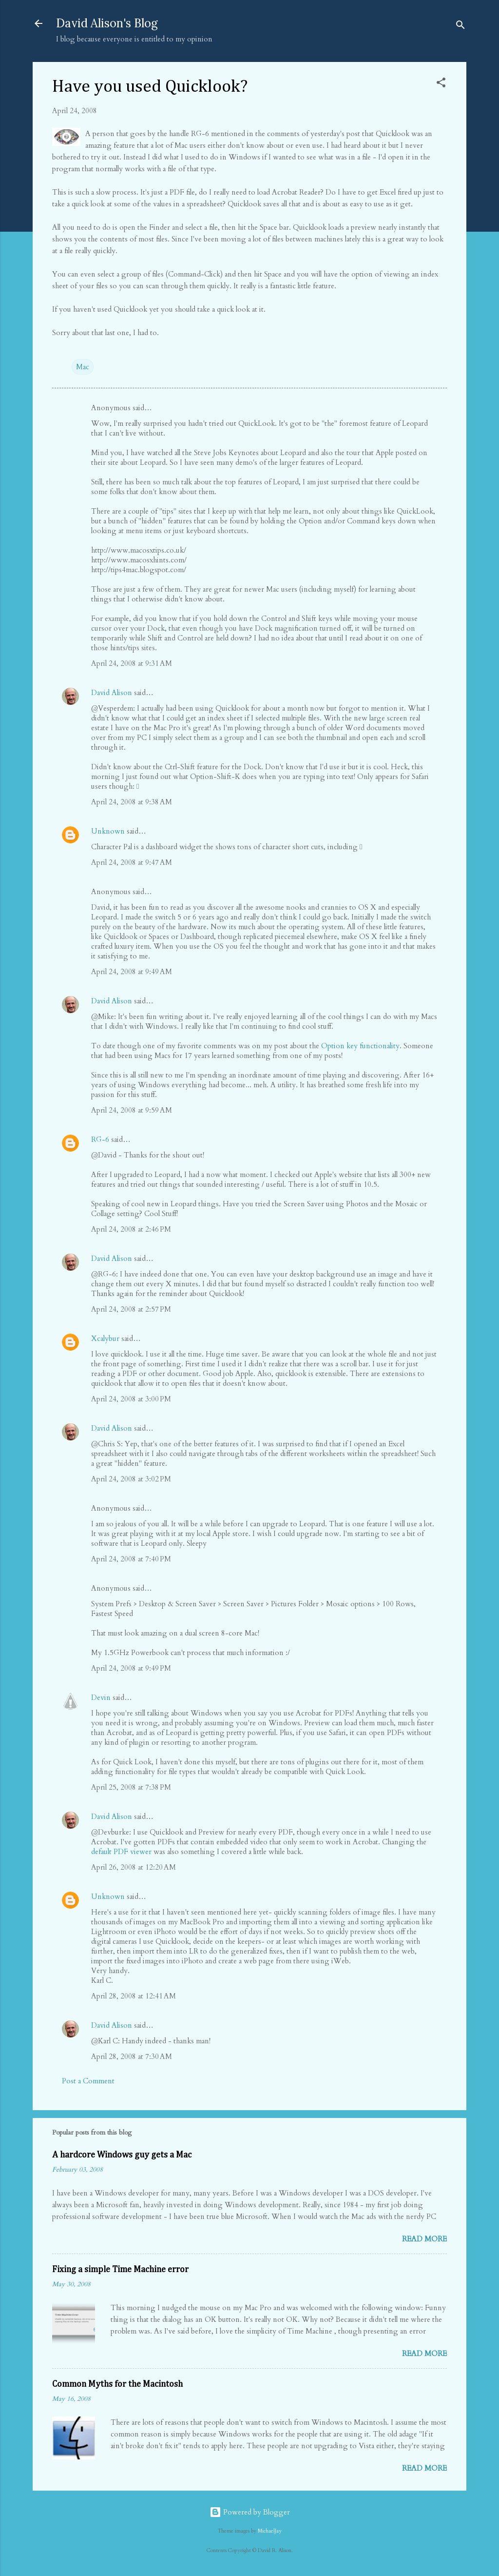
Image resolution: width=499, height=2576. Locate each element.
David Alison (111, 693)
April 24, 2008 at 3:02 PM (131, 1479)
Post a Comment (88, 2081)
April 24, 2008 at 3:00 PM (131, 1399)
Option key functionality (360, 1046)
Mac (82, 367)
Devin (101, 1697)
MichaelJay (270, 2531)
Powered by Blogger (250, 2512)
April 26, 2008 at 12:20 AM (133, 1867)
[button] (441, 84)
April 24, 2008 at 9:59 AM (131, 1110)
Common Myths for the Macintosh (117, 2384)
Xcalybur (105, 1338)
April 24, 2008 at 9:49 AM (131, 972)
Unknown (108, 831)
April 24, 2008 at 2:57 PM (131, 1309)
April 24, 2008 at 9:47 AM (131, 862)
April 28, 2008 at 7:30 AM (131, 2056)
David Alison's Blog (107, 23)
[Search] (460, 26)
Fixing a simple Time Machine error (120, 2269)
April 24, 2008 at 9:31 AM (131, 663)
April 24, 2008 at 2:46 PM (131, 1229)
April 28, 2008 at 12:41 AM (133, 1996)
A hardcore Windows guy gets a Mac (122, 2155)
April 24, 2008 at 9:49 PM (131, 1668)
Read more (424, 2239)
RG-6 (100, 1139)
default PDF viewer (121, 1852)
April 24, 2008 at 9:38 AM (131, 802)
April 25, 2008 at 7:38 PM (131, 1787)
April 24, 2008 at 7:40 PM (131, 1559)
